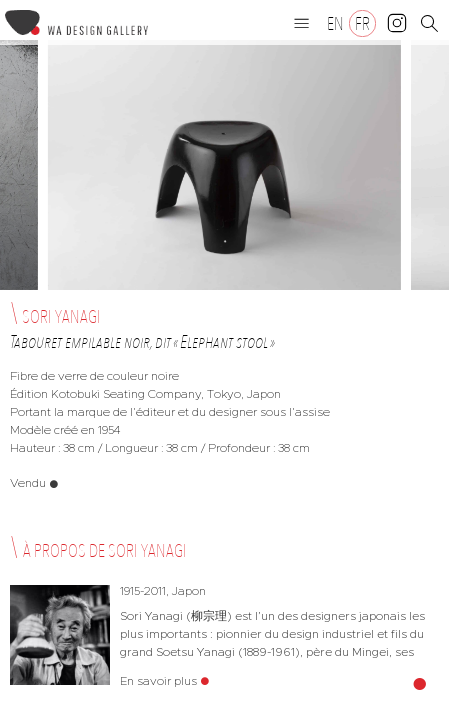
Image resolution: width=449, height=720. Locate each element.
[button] (302, 23)
